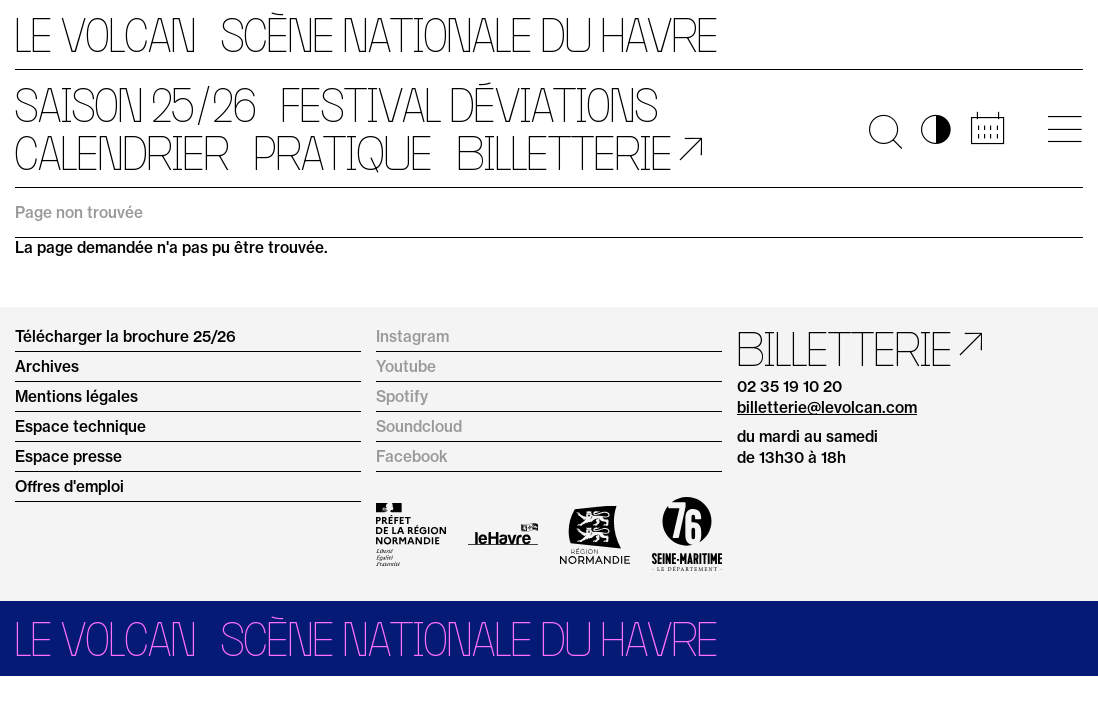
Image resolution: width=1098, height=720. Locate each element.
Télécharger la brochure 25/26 (125, 336)
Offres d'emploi (69, 486)
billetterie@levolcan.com (827, 407)
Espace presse (68, 456)
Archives (47, 366)
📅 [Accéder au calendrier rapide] (987, 129)
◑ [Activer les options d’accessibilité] (936, 129)
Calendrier (122, 153)
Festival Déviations (469, 105)
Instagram (412, 336)
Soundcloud (419, 426)
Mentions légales (76, 396)
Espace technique (80, 426)
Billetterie (564, 153)
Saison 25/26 (135, 105)
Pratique (343, 153)
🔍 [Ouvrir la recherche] (885, 129)
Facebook (412, 456)
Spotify (402, 396)
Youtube (406, 366)
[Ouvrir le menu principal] (1064, 129)
